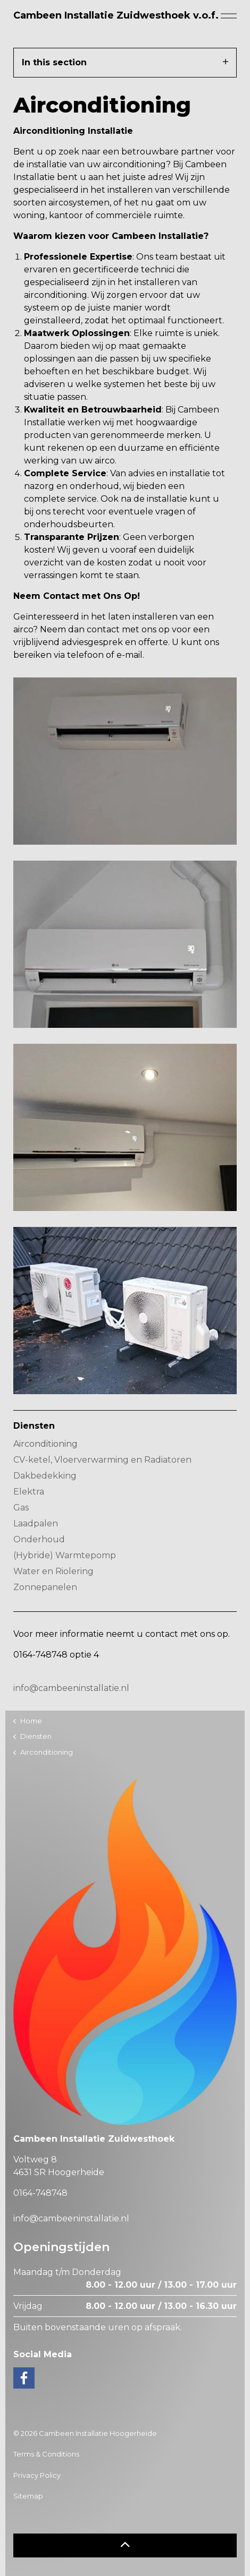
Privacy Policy (37, 2475)
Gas (21, 1507)
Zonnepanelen (45, 1587)
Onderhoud (39, 1539)
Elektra (28, 1492)
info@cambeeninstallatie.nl (71, 1688)
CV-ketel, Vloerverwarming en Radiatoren (102, 1460)
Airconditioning (45, 1444)
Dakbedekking (45, 1476)
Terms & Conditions (46, 2454)
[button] (125, 2545)
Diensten (34, 1426)
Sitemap (28, 2496)
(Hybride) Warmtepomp (64, 1555)
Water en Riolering (53, 1571)
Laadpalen (35, 1523)
